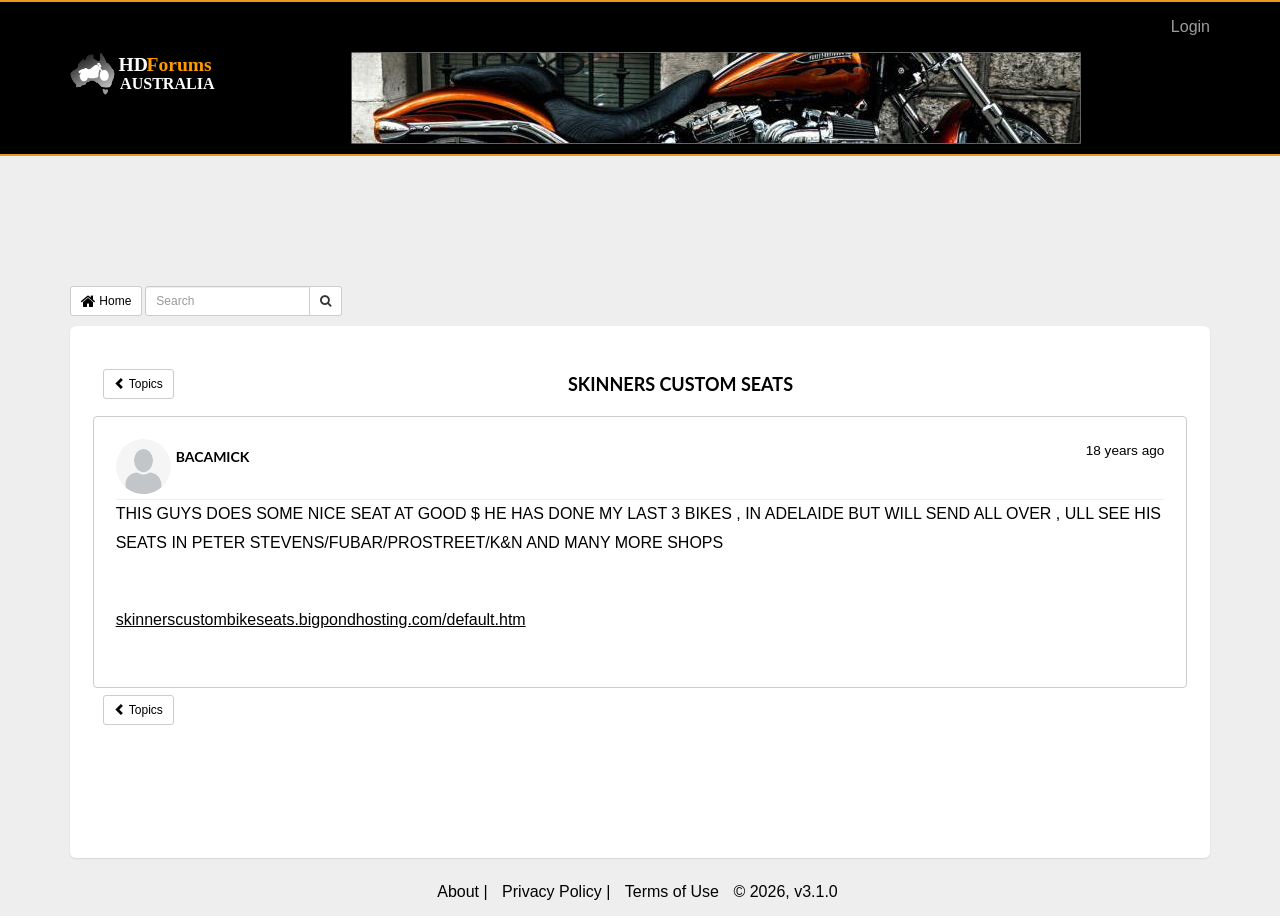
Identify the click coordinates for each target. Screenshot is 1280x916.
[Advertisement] (640, 226)
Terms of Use (672, 891)
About (458, 891)
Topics (138, 384)
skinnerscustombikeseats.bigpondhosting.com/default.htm (321, 619)
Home (106, 301)
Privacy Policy (552, 891)
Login (1190, 26)
